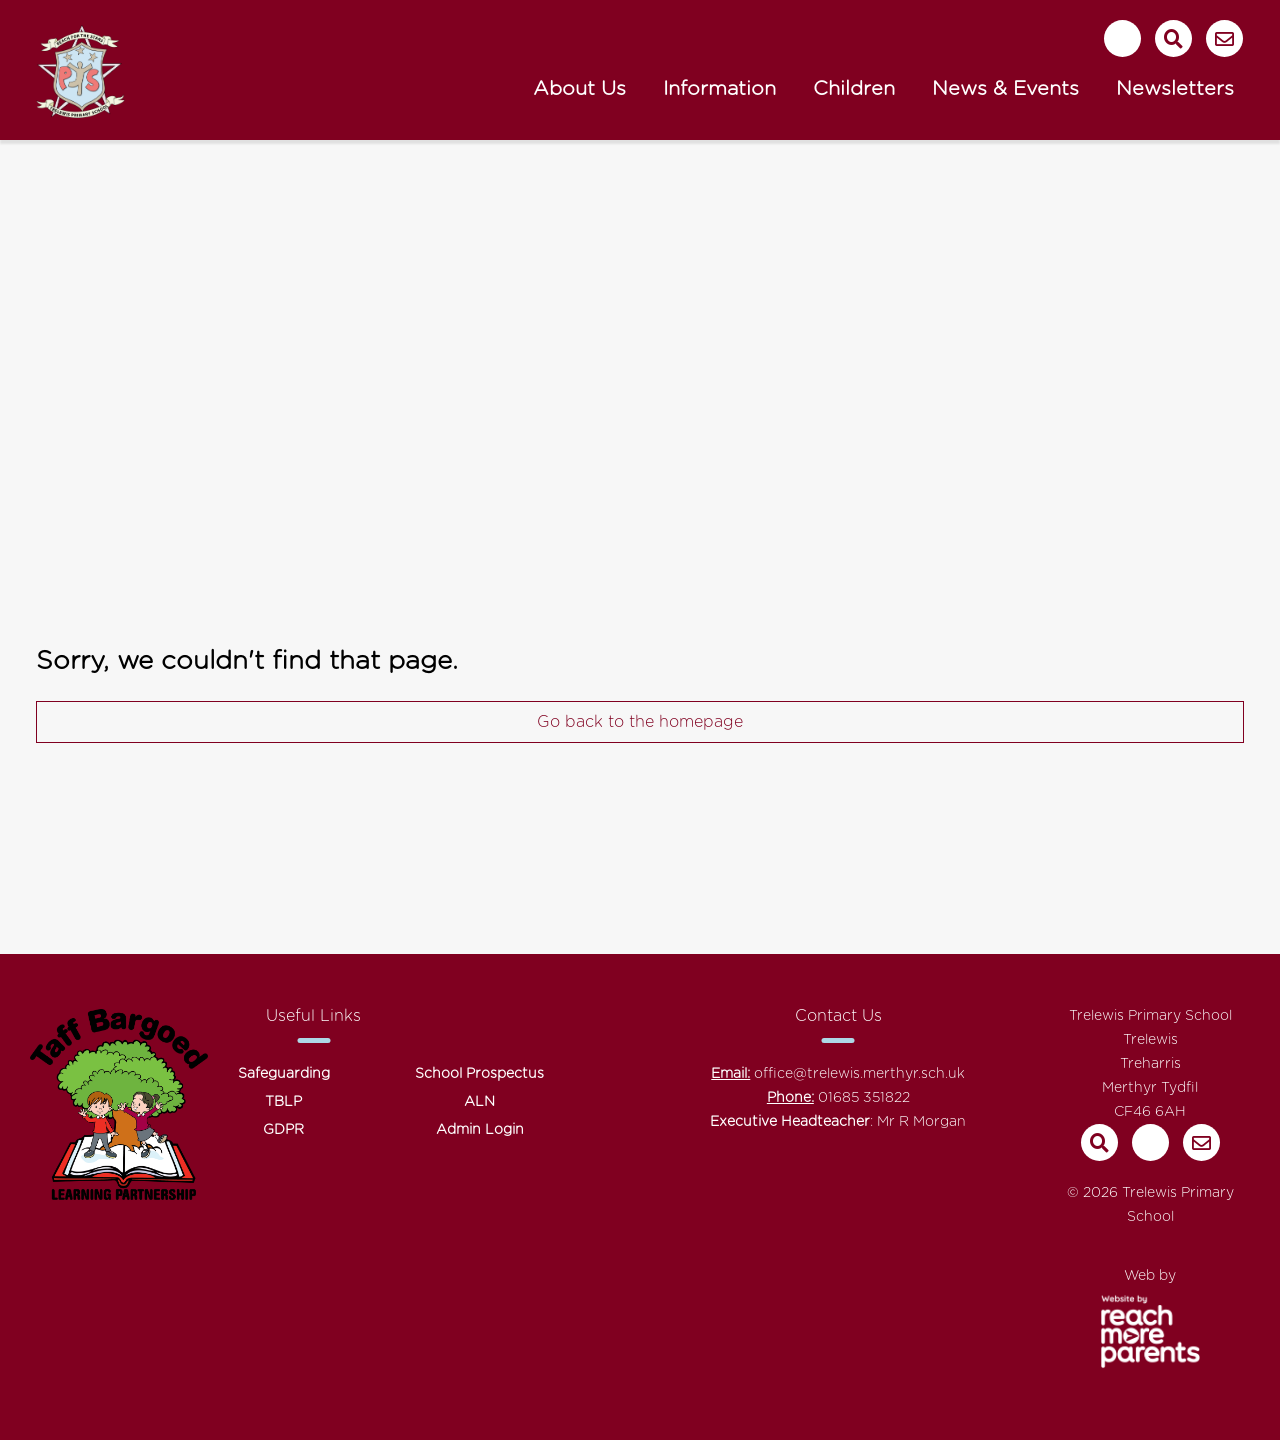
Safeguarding (284, 1074)
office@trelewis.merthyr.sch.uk (859, 1074)
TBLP (283, 1102)
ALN (479, 1102)
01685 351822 (864, 1098)
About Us (579, 89)
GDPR (283, 1130)
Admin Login (480, 1130)
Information (719, 89)
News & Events (1005, 89)
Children (854, 89)
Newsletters (1175, 89)
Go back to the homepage (640, 722)
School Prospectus (479, 1074)
